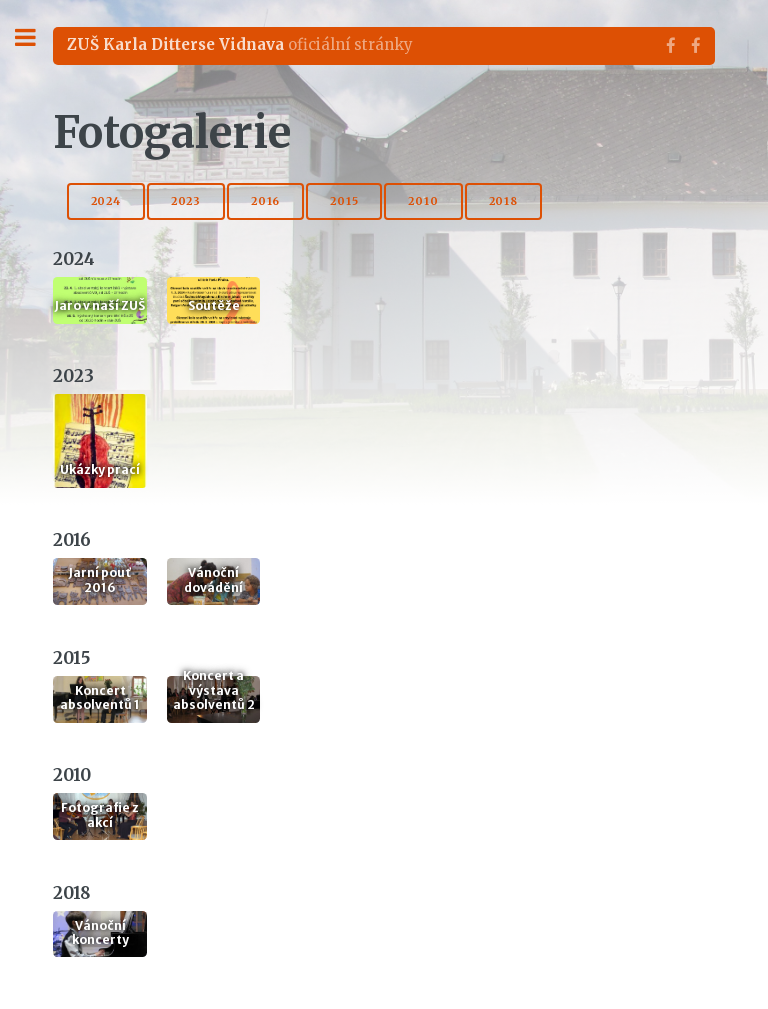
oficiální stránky (240, 44)
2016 (265, 201)
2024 (106, 201)
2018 (503, 201)
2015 (344, 201)
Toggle (36, 37)
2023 (186, 201)
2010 (423, 201)
